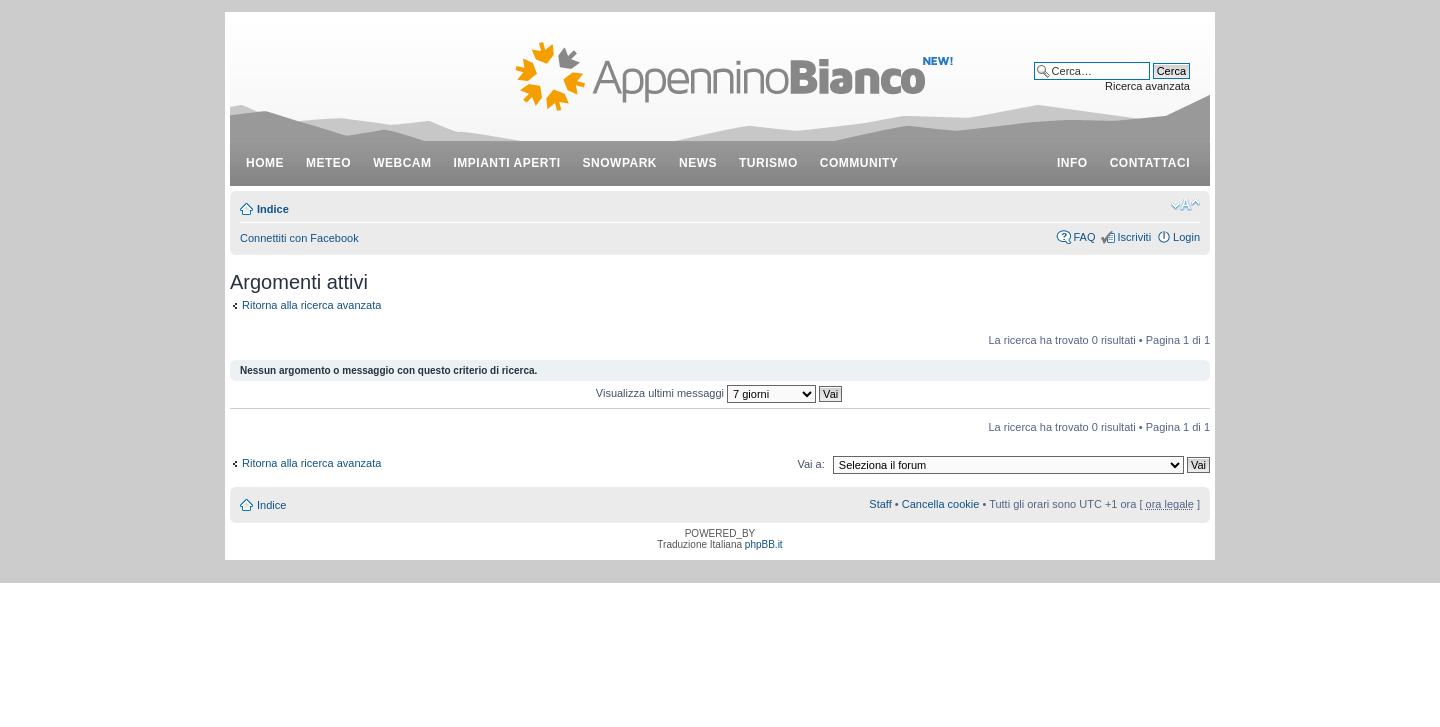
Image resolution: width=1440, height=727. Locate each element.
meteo (328, 163)
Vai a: (810, 464)
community (859, 163)
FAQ (1084, 237)
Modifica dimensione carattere (1185, 205)
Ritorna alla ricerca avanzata (311, 305)
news (698, 163)
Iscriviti (1134, 237)
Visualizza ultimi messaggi (719, 393)
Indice (273, 209)
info (1072, 163)
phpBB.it (764, 544)
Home (265, 163)
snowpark (620, 163)
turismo (768, 163)
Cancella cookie (941, 504)
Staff (880, 504)
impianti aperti (507, 163)
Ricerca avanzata (1147, 86)
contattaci (1150, 163)
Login (1186, 237)
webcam (402, 163)
